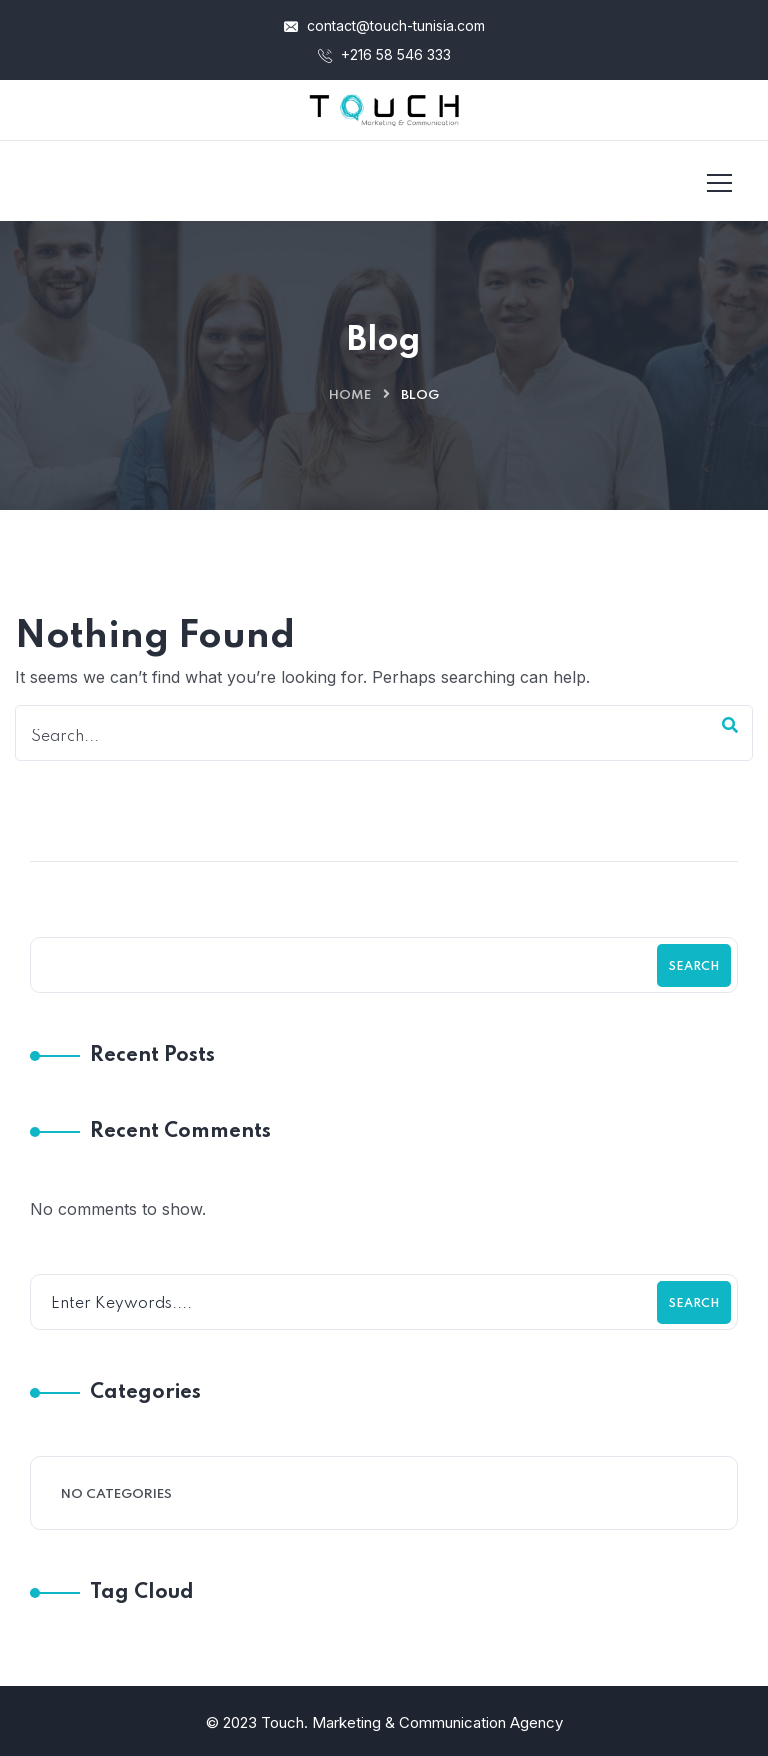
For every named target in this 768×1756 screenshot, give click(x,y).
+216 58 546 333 (384, 54)
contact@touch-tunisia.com (384, 25)
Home (350, 395)
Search (694, 967)
